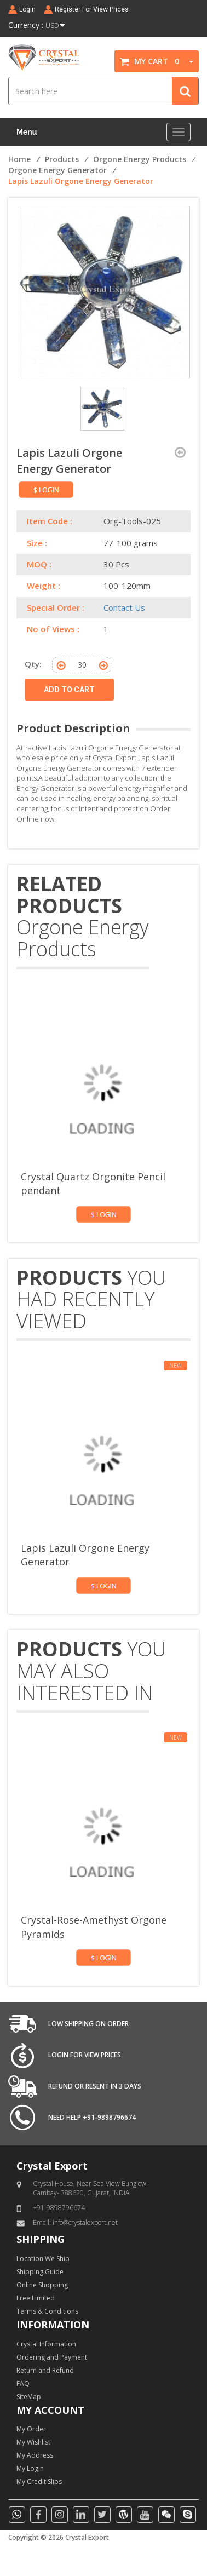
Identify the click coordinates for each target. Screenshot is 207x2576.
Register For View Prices (92, 9)
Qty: (33, 663)
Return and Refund (45, 2370)
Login (27, 9)
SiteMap (28, 2396)
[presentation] (165, 967)
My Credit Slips (39, 2481)
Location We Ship (43, 2258)
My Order (31, 2429)
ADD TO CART (69, 689)
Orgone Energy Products (139, 159)
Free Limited (35, 2298)
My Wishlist (33, 2442)
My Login (30, 2468)
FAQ (23, 2383)
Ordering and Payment (51, 2357)
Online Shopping (42, 2285)
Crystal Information (46, 2344)
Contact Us (124, 607)
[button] (187, 61)
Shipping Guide (40, 2271)
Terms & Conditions (47, 2311)
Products (62, 159)
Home (19, 159)
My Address (34, 2455)
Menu (26, 132)
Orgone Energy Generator (57, 170)
